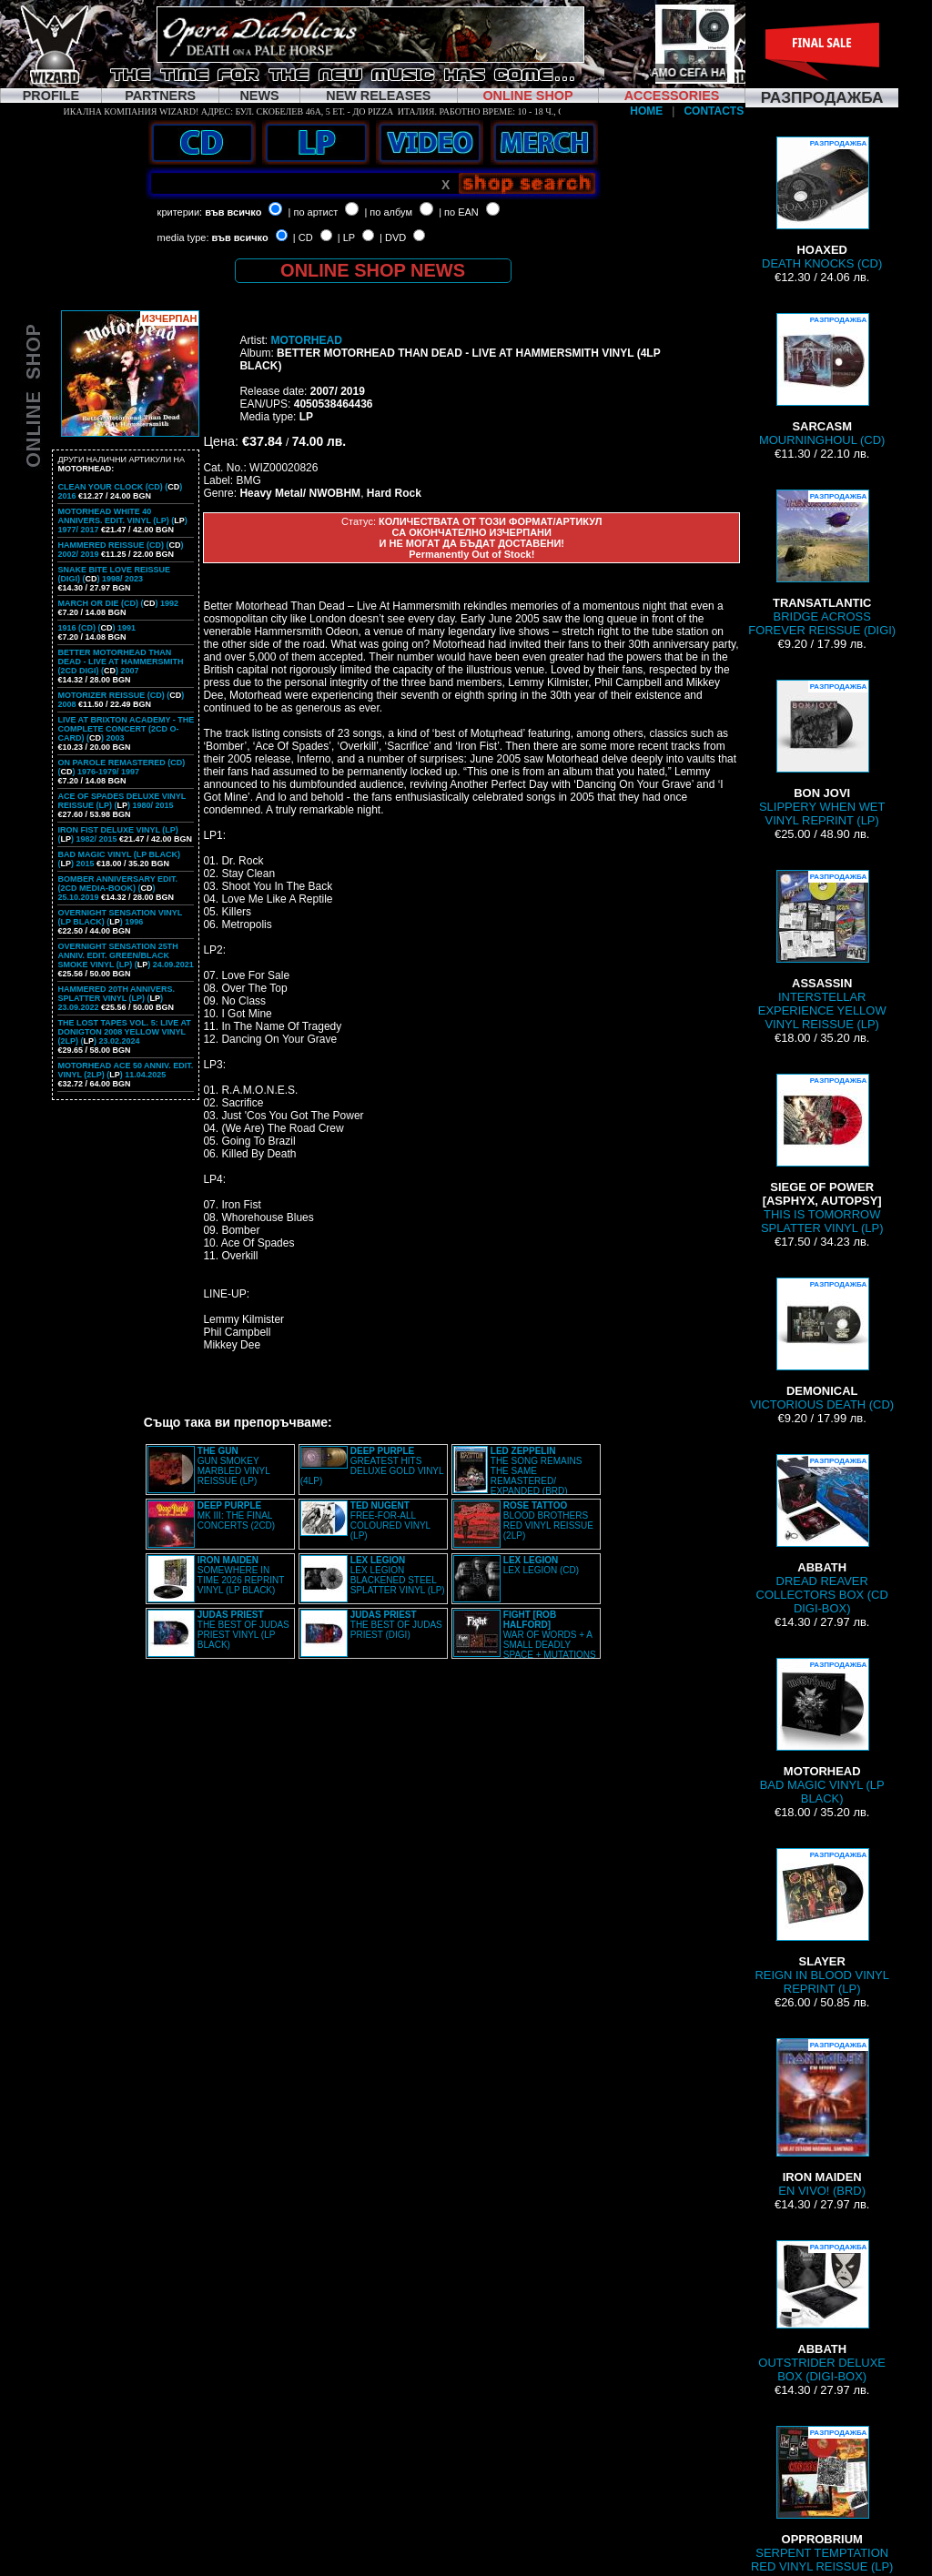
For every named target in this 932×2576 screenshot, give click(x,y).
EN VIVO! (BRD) (821, 2117)
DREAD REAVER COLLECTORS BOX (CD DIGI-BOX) (822, 1534)
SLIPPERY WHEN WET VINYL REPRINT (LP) (822, 753)
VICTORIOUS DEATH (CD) (822, 1344)
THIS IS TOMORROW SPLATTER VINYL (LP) (822, 1154)
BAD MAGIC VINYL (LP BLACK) (822, 1731)
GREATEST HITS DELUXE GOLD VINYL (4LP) (371, 1466)
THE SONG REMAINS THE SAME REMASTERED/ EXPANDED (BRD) (536, 1471)
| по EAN (459, 212)
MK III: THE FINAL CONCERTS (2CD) (236, 1515)
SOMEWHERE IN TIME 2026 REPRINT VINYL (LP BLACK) (241, 1575)
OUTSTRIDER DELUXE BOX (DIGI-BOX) (822, 2311)
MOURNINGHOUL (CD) (822, 380)
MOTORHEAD (305, 340)
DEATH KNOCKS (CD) (822, 203)
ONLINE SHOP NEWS (372, 270)
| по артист (314, 212)
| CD (303, 237)
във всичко (233, 212)
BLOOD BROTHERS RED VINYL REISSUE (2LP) (548, 1520)
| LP (346, 237)
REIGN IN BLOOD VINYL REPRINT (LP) (822, 1921)
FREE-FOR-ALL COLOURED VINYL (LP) (390, 1520)
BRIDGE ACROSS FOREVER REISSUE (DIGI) (822, 563)
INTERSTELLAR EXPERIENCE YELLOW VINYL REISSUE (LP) (822, 950)
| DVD (393, 237)
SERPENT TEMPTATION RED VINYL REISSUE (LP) (822, 2499)
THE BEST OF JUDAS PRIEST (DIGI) (396, 1625)
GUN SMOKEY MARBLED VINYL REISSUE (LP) (234, 1466)
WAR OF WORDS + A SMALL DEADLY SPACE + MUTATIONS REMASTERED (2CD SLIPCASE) (524, 1640)
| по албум (388, 212)
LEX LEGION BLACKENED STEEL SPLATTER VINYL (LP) (397, 1575)
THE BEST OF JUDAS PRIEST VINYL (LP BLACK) (243, 1630)
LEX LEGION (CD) (541, 1565)
